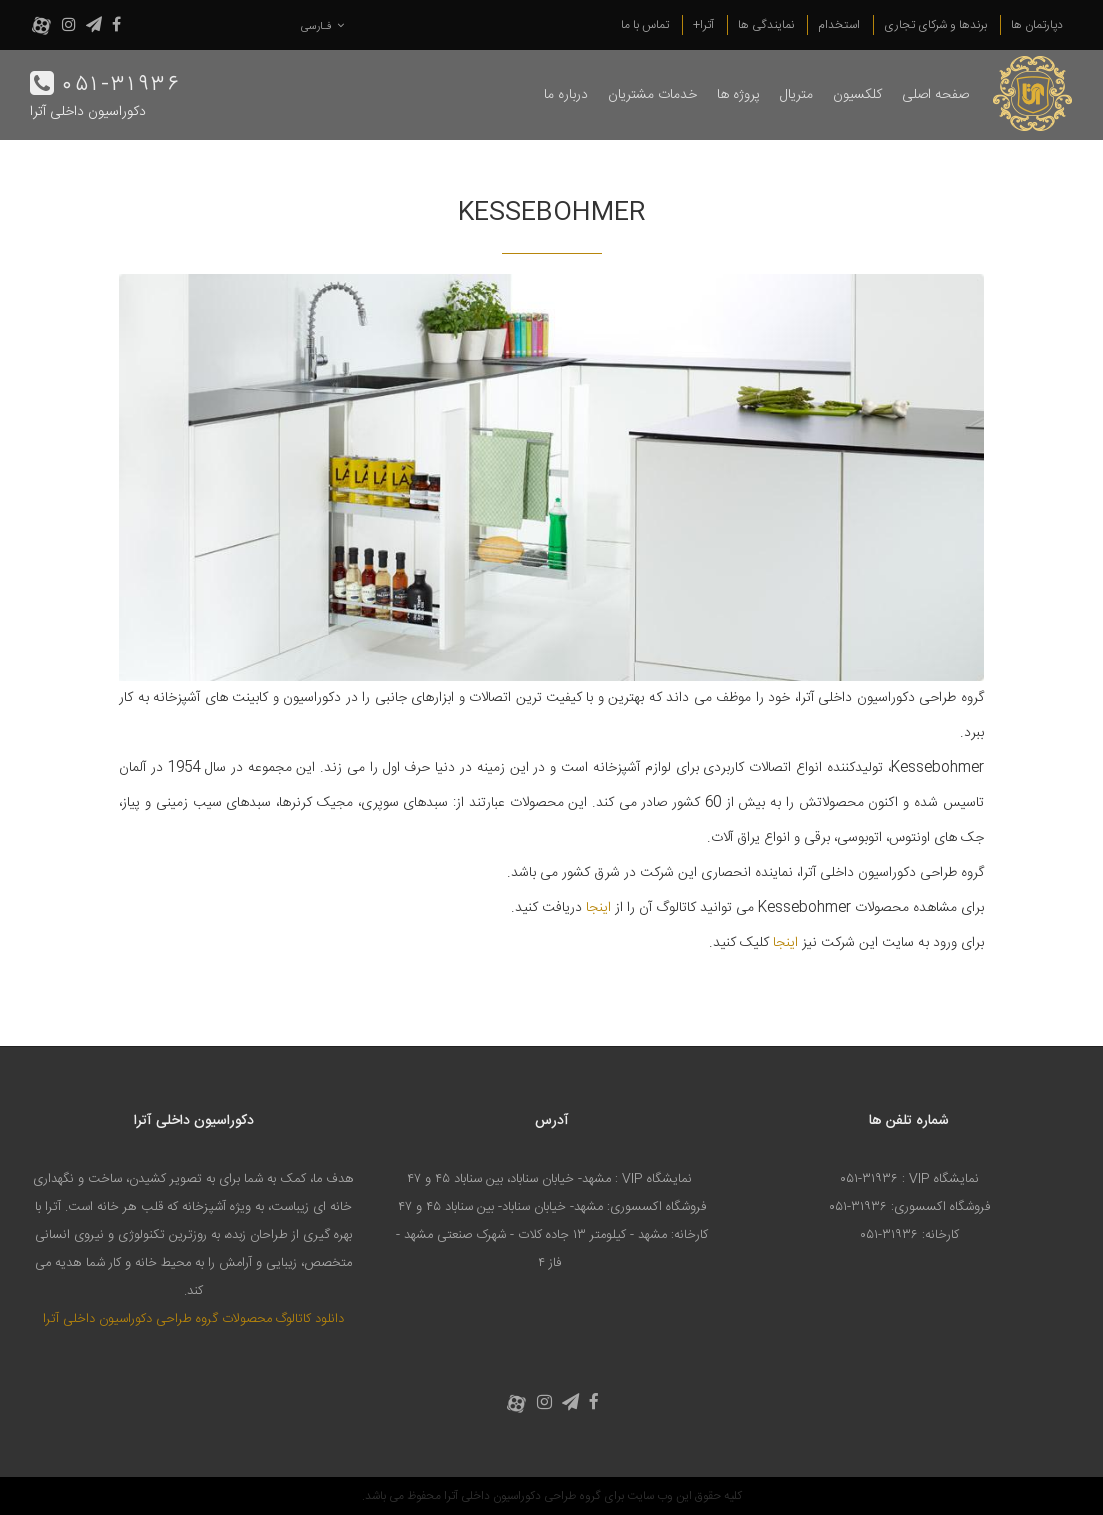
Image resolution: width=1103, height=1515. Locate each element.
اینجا (598, 908)
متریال (796, 95)
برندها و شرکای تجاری (935, 25)
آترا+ (703, 25)
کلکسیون (857, 95)
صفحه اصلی (935, 95)
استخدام (839, 25)
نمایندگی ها (766, 25)
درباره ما (566, 95)
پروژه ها (738, 95)
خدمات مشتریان (652, 95)
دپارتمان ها (1037, 25)
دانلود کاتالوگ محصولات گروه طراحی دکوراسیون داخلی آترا (193, 1319)
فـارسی (322, 27)
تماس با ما (645, 25)
